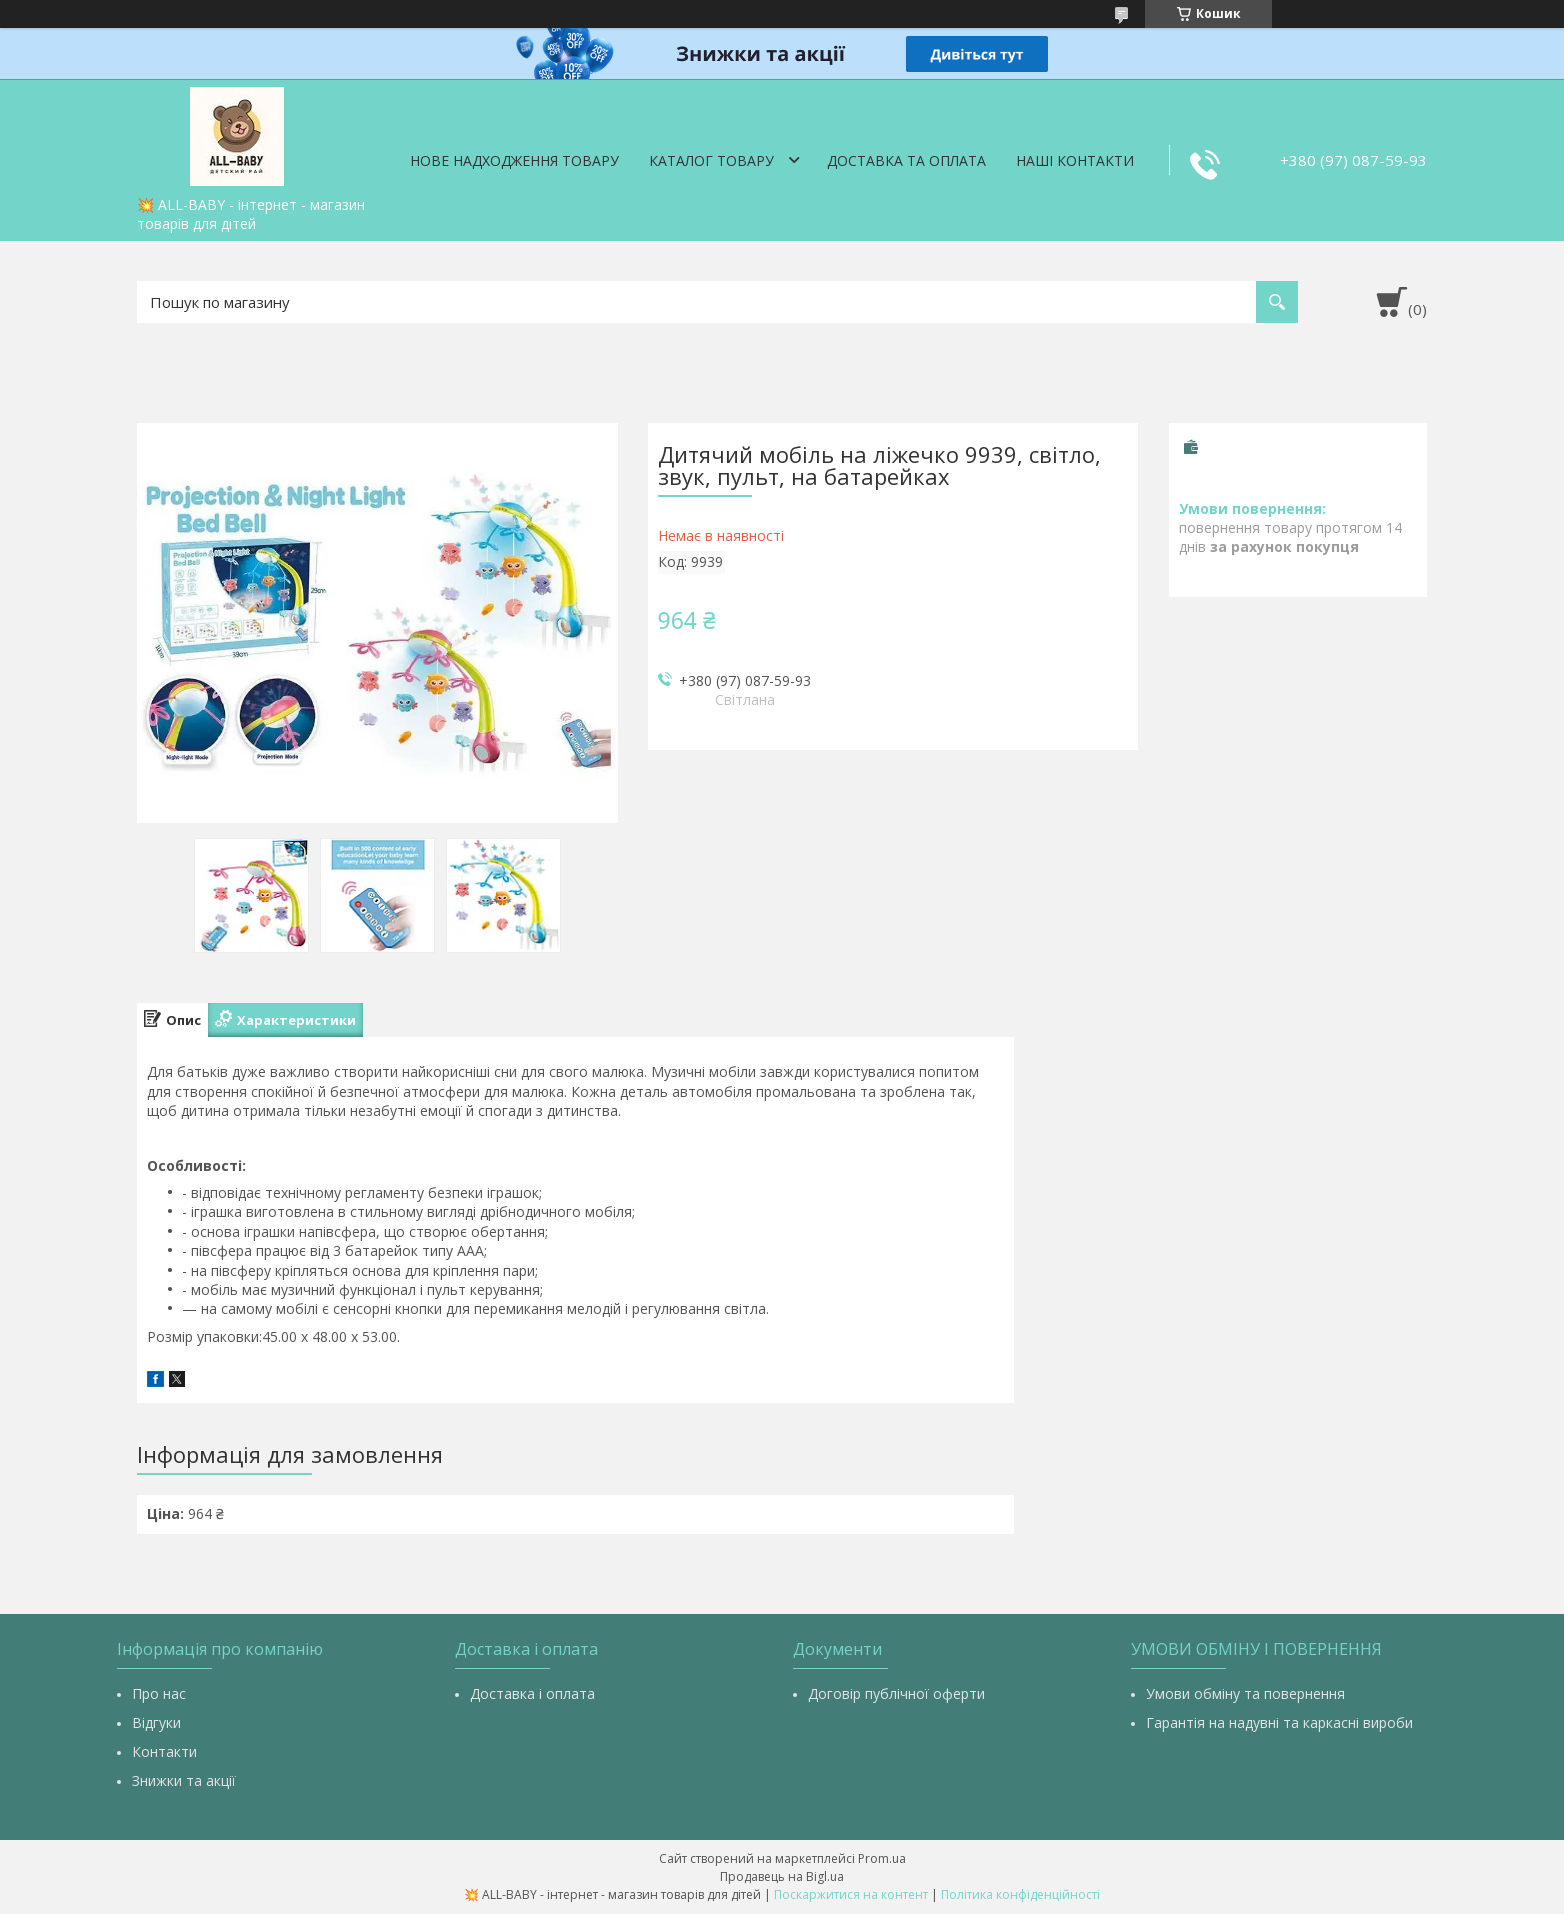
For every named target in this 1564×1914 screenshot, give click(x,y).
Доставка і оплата (532, 1693)
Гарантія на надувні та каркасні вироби (1279, 1722)
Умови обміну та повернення (1245, 1693)
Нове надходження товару (514, 160)
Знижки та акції (184, 1780)
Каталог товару (711, 160)
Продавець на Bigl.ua (782, 1876)
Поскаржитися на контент (851, 1894)
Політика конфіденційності (1020, 1894)
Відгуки (156, 1722)
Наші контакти (1075, 160)
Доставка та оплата (906, 160)
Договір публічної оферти (896, 1693)
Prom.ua (882, 1858)
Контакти (164, 1751)
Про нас (159, 1693)
